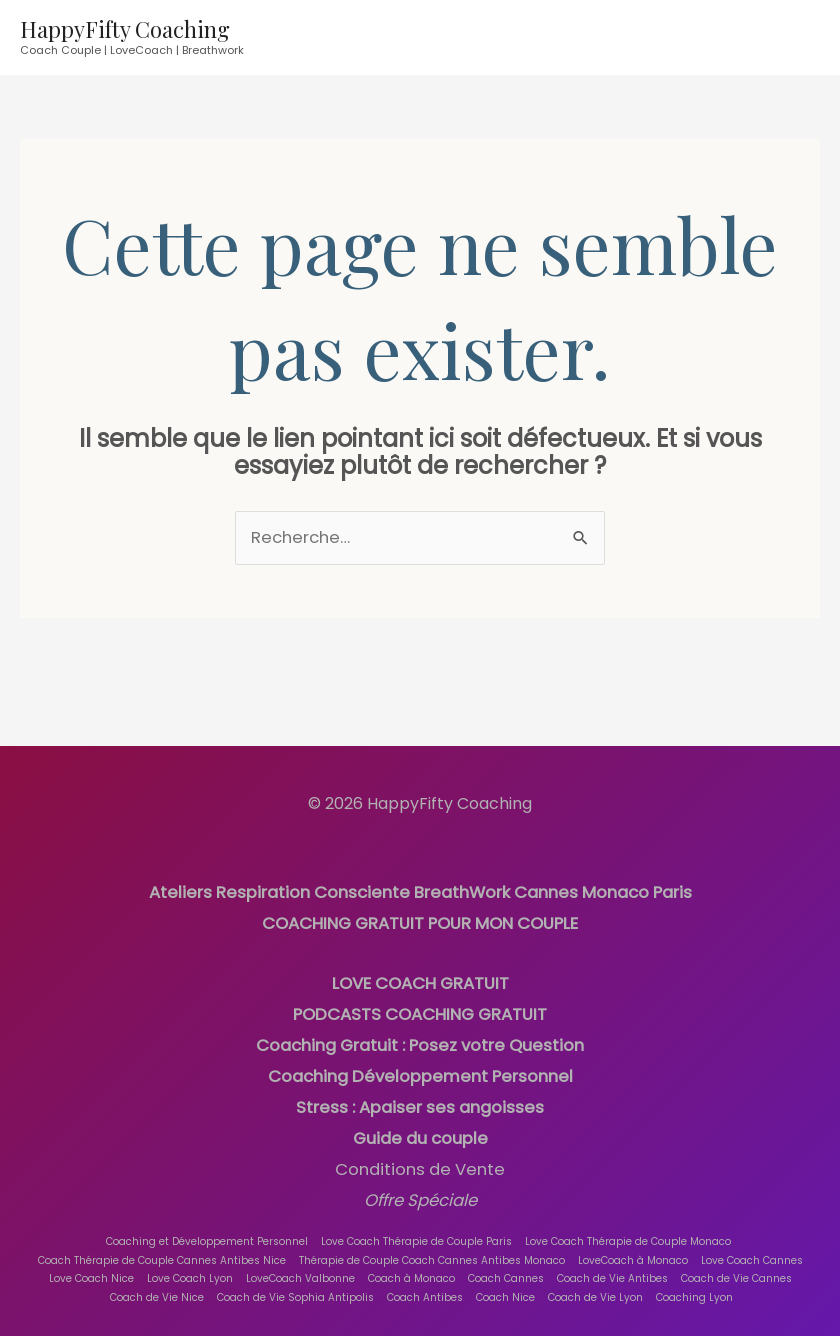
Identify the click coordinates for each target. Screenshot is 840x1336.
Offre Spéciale (420, 1188)
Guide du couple (420, 1128)
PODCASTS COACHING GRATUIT (420, 1010)
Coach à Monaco (411, 1265)
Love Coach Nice (91, 1265)
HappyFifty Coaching (125, 29)
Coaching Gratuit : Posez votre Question (420, 1039)
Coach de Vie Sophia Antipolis (296, 1283)
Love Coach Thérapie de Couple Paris (415, 1227)
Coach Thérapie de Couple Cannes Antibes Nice (162, 1246)
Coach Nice (506, 1283)
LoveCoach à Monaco (633, 1246)
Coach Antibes (426, 1283)
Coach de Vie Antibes (612, 1265)
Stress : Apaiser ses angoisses (420, 1099)
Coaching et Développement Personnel (206, 1227)
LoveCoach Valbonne (300, 1265)
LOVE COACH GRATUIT (420, 980)
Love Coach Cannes (752, 1246)
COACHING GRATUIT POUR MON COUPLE (420, 920)
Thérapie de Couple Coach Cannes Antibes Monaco (432, 1246)
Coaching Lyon (695, 1283)
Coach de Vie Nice (158, 1283)
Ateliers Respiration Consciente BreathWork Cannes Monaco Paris (420, 891)
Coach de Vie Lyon (596, 1283)
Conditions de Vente (420, 1158)
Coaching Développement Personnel (420, 1069)
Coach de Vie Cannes (736, 1265)
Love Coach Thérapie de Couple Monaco (627, 1227)
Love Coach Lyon (190, 1265)
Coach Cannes (506, 1265)
